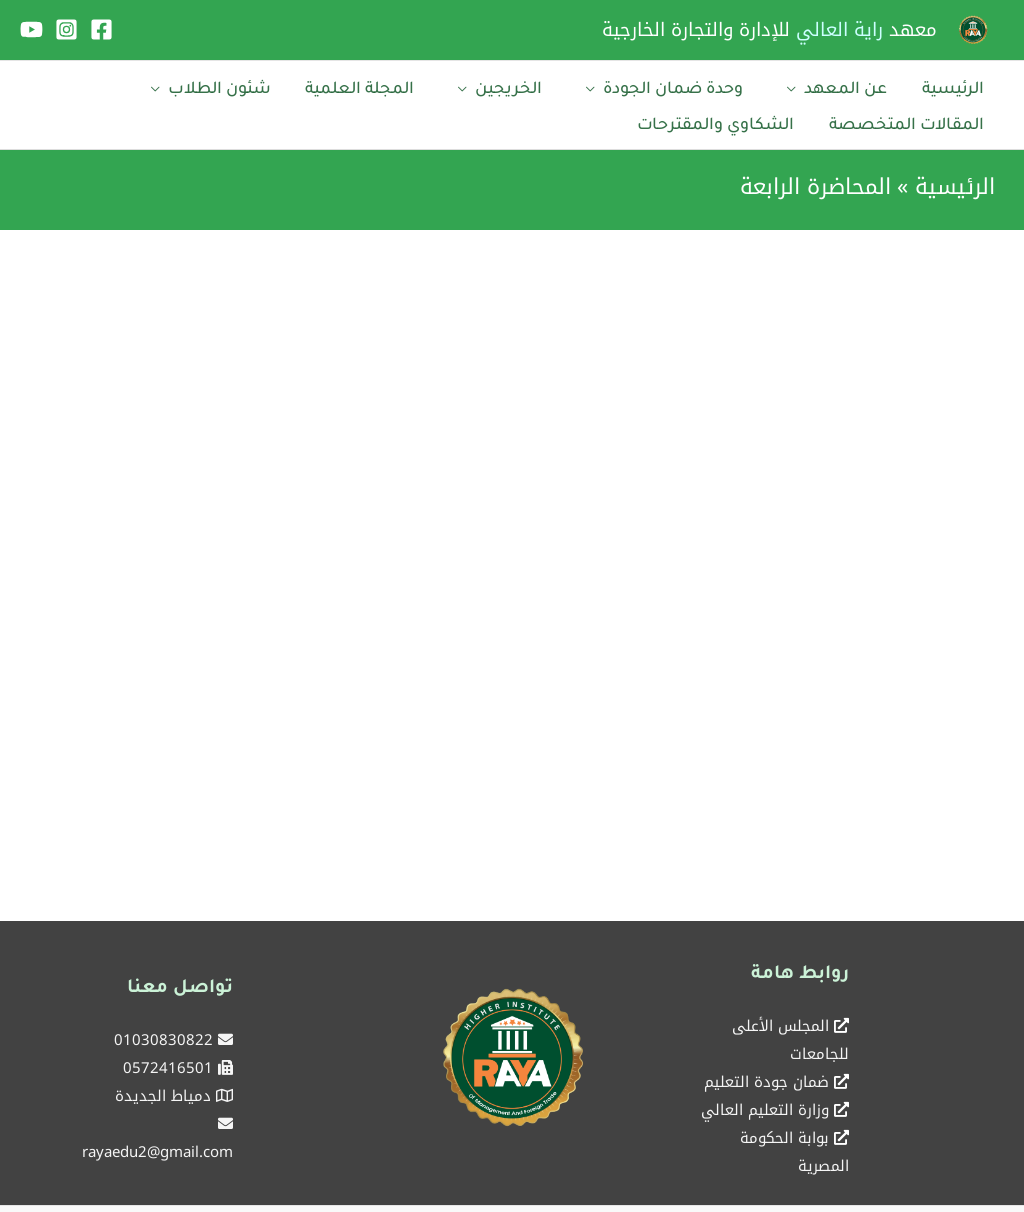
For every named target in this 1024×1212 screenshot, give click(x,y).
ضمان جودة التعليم (766, 1078)
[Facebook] (101, 29)
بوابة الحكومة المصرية (794, 1147)
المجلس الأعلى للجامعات (790, 1036)
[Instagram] (66, 29)
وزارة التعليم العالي (765, 1106)
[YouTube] (31, 29)
